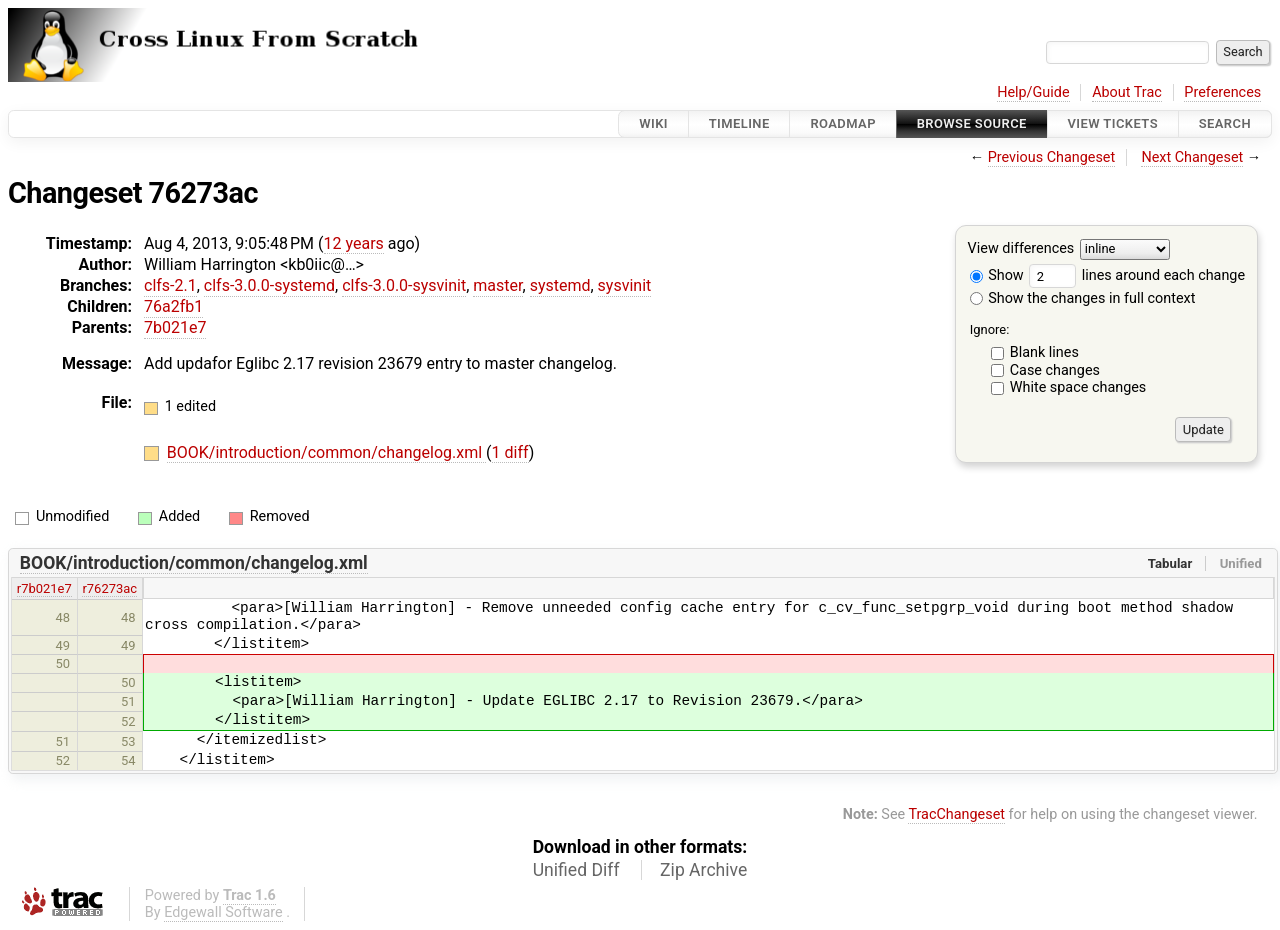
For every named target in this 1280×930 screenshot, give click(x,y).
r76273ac (109, 588)
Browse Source (972, 123)
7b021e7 (175, 327)
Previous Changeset (1052, 157)
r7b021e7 (44, 588)
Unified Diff (576, 870)
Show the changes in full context (1083, 298)
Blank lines (1044, 352)
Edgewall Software (223, 912)
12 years (354, 243)
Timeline (739, 123)
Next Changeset (1192, 157)
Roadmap (843, 123)
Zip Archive (703, 870)
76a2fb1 (173, 306)
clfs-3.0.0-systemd (269, 285)
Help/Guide (1033, 92)
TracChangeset (956, 814)
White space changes (1078, 387)
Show (997, 275)
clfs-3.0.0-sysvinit (404, 285)
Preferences (1222, 92)
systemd (560, 285)
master (497, 285)
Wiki (653, 123)
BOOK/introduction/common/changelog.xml (326, 452)
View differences (1021, 249)
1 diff (510, 452)
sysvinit (625, 285)
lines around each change (1137, 275)
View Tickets (1113, 123)
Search (1225, 123)
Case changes (1055, 370)
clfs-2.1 (170, 285)
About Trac (1127, 92)
